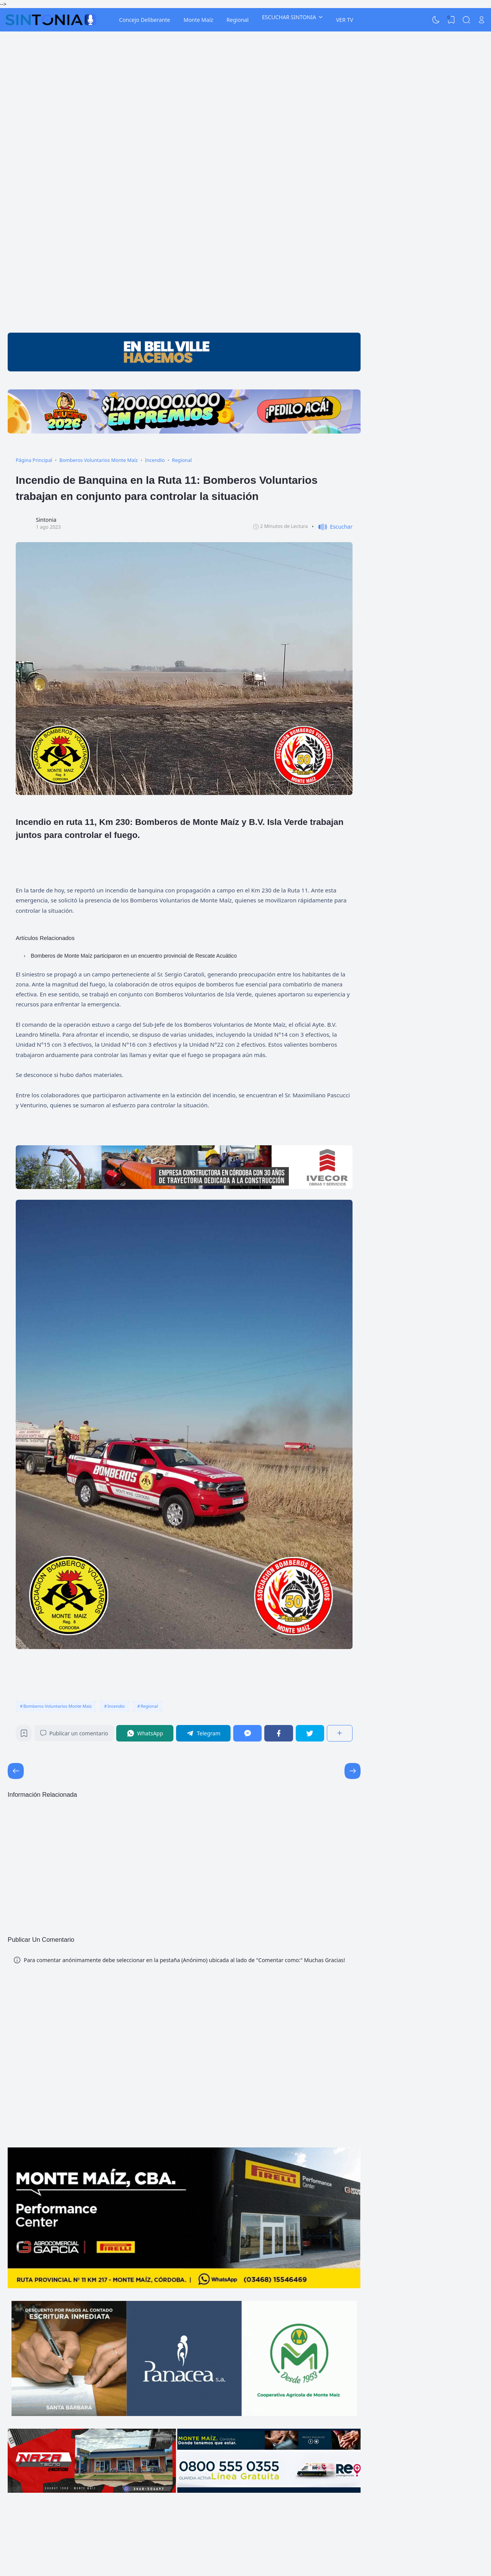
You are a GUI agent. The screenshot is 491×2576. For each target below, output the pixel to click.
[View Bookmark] (451, 20)
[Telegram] (203, 1733)
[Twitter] (310, 1733)
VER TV (344, 19)
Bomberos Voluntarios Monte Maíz (57, 1706)
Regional (238, 19)
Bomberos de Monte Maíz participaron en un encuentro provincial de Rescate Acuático (134, 956)
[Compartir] (340, 1733)
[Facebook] (278, 1733)
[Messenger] (247, 1733)
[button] (332, 527)
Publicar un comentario (74, 1733)
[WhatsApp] (144, 1733)
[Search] (466, 20)
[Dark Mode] (436, 20)
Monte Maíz (198, 19)
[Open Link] (481, 20)
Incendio (116, 1706)
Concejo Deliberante (144, 19)
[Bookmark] (24, 1735)
